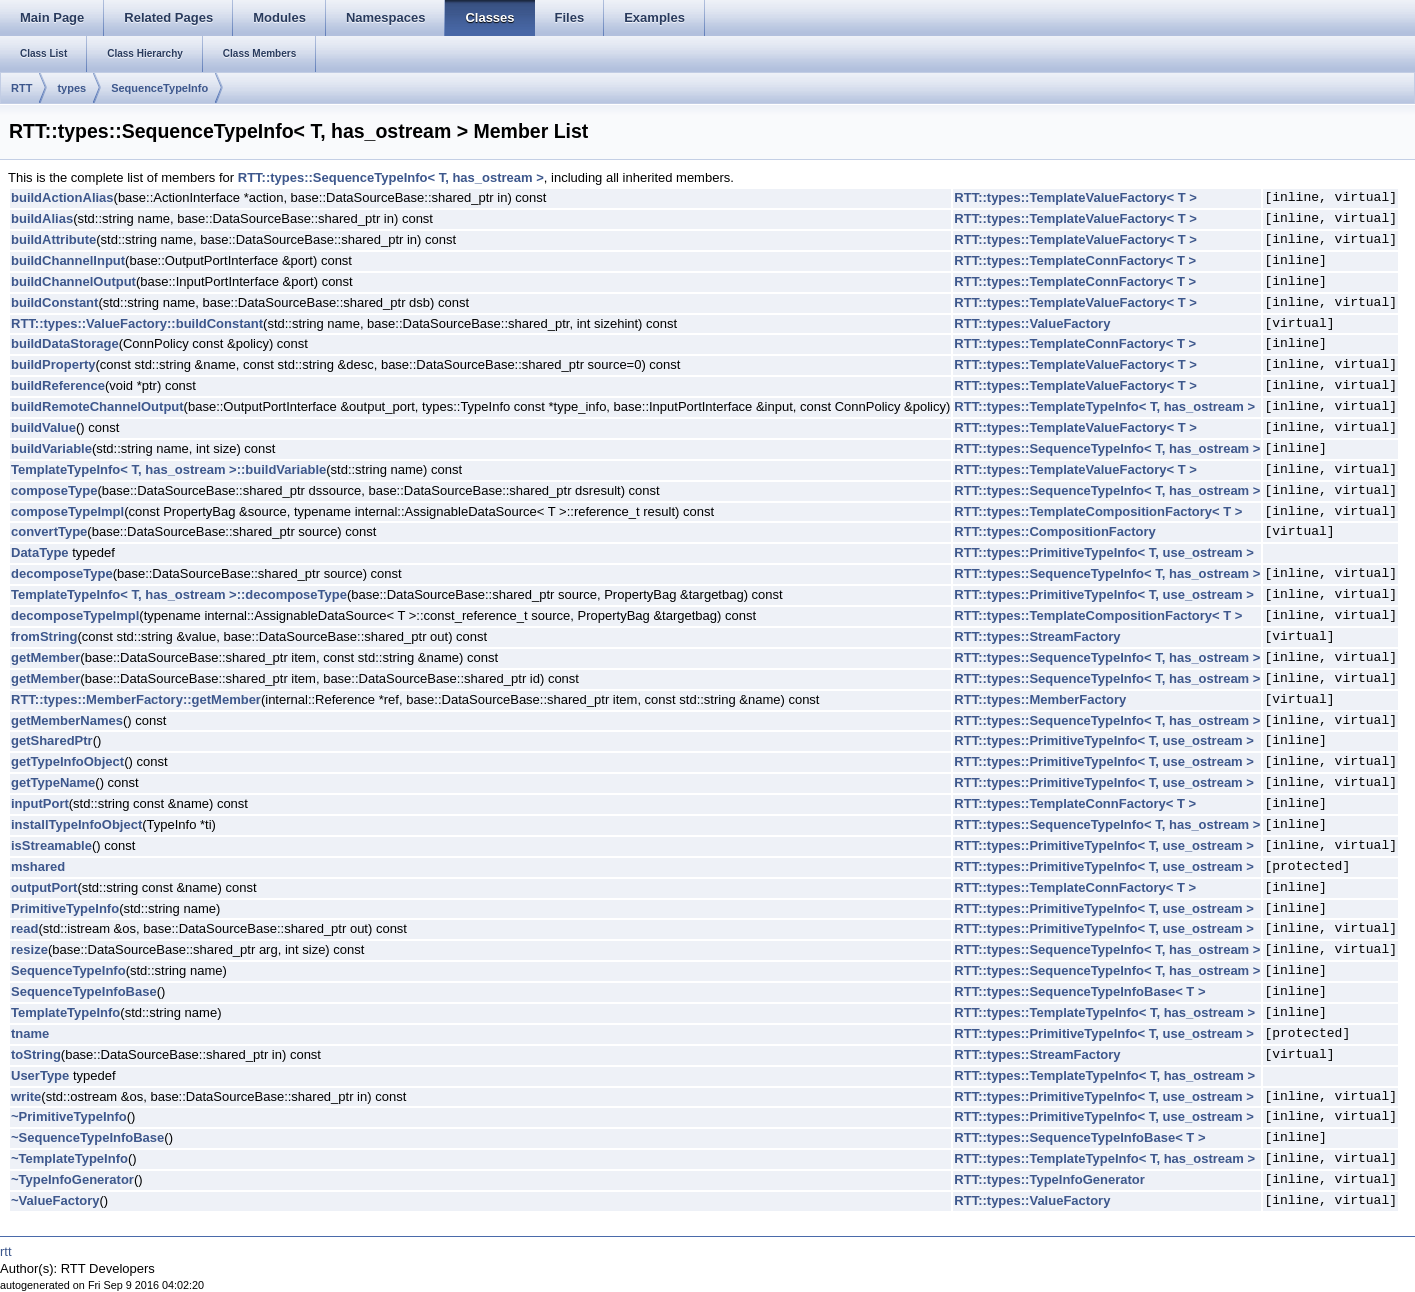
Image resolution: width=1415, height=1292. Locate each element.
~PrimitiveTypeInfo (69, 1116)
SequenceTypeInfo (159, 88)
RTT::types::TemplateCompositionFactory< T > (1098, 511)
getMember (45, 657)
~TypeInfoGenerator (72, 1179)
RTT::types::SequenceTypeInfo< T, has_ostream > (391, 177)
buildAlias (42, 218)
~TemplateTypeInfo (69, 1158)
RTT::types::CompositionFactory (1055, 531)
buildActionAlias (62, 197)
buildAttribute (53, 239)
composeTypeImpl (67, 511)
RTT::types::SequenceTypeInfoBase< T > (1079, 991)
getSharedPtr (52, 740)
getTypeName (53, 782)
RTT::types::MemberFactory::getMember (136, 699)
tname (30, 1033)
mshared (38, 866)
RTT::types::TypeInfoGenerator (1049, 1179)
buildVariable (51, 448)
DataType (40, 552)
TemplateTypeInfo (65, 1012)
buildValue (43, 427)
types (71, 88)
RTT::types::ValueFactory (1032, 323)
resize (29, 949)
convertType (49, 531)
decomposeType (62, 573)
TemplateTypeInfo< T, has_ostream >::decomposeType (179, 594)
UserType (40, 1075)
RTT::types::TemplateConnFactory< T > (1075, 260)
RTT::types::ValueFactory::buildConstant (137, 323)
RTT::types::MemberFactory (1040, 699)
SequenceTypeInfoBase (84, 991)
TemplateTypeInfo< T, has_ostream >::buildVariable (168, 469)
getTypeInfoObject (67, 761)
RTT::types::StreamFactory (1037, 636)
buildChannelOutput (73, 281)
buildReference (58, 385)
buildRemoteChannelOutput (97, 406)
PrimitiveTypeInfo (65, 908)
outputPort (44, 887)
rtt (6, 1251)
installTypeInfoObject (76, 824)
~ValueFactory (55, 1200)
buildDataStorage (65, 343)
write (26, 1096)
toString (36, 1054)
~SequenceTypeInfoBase (87, 1137)
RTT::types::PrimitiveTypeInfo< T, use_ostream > (1104, 552)
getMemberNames (67, 720)
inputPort (40, 803)
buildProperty (53, 364)
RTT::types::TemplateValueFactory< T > (1075, 197)
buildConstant (54, 302)
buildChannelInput (68, 260)
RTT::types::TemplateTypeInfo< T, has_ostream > (1104, 406)
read (24, 928)
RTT (21, 88)
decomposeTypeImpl (75, 615)
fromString (44, 636)
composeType (54, 490)
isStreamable (51, 845)
